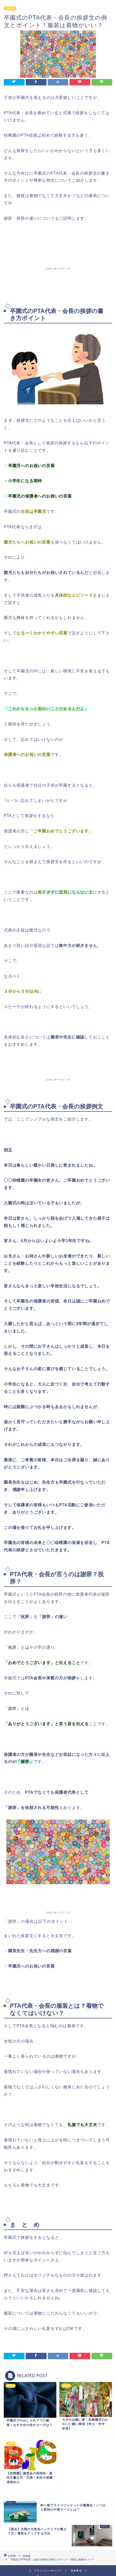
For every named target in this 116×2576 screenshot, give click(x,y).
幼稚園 (10, 8)
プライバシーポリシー (48, 2570)
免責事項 (76, 2570)
